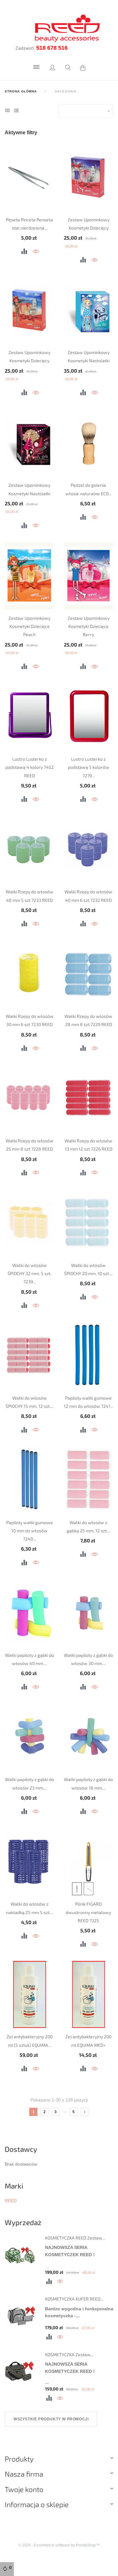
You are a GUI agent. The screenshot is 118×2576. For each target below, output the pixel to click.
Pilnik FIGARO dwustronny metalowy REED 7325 (88, 1912)
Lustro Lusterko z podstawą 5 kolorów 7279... (88, 767)
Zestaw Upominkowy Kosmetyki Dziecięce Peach (29, 626)
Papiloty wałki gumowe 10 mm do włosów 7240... (29, 1531)
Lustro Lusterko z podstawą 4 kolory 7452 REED (29, 767)
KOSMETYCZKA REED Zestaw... (75, 2237)
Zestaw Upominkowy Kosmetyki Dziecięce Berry (89, 626)
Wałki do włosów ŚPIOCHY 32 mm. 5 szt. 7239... (29, 1274)
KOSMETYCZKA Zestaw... (69, 2354)
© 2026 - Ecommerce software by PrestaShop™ (59, 2545)
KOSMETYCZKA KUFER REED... (74, 2298)
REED (11, 2200)
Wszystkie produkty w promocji (51, 2419)
